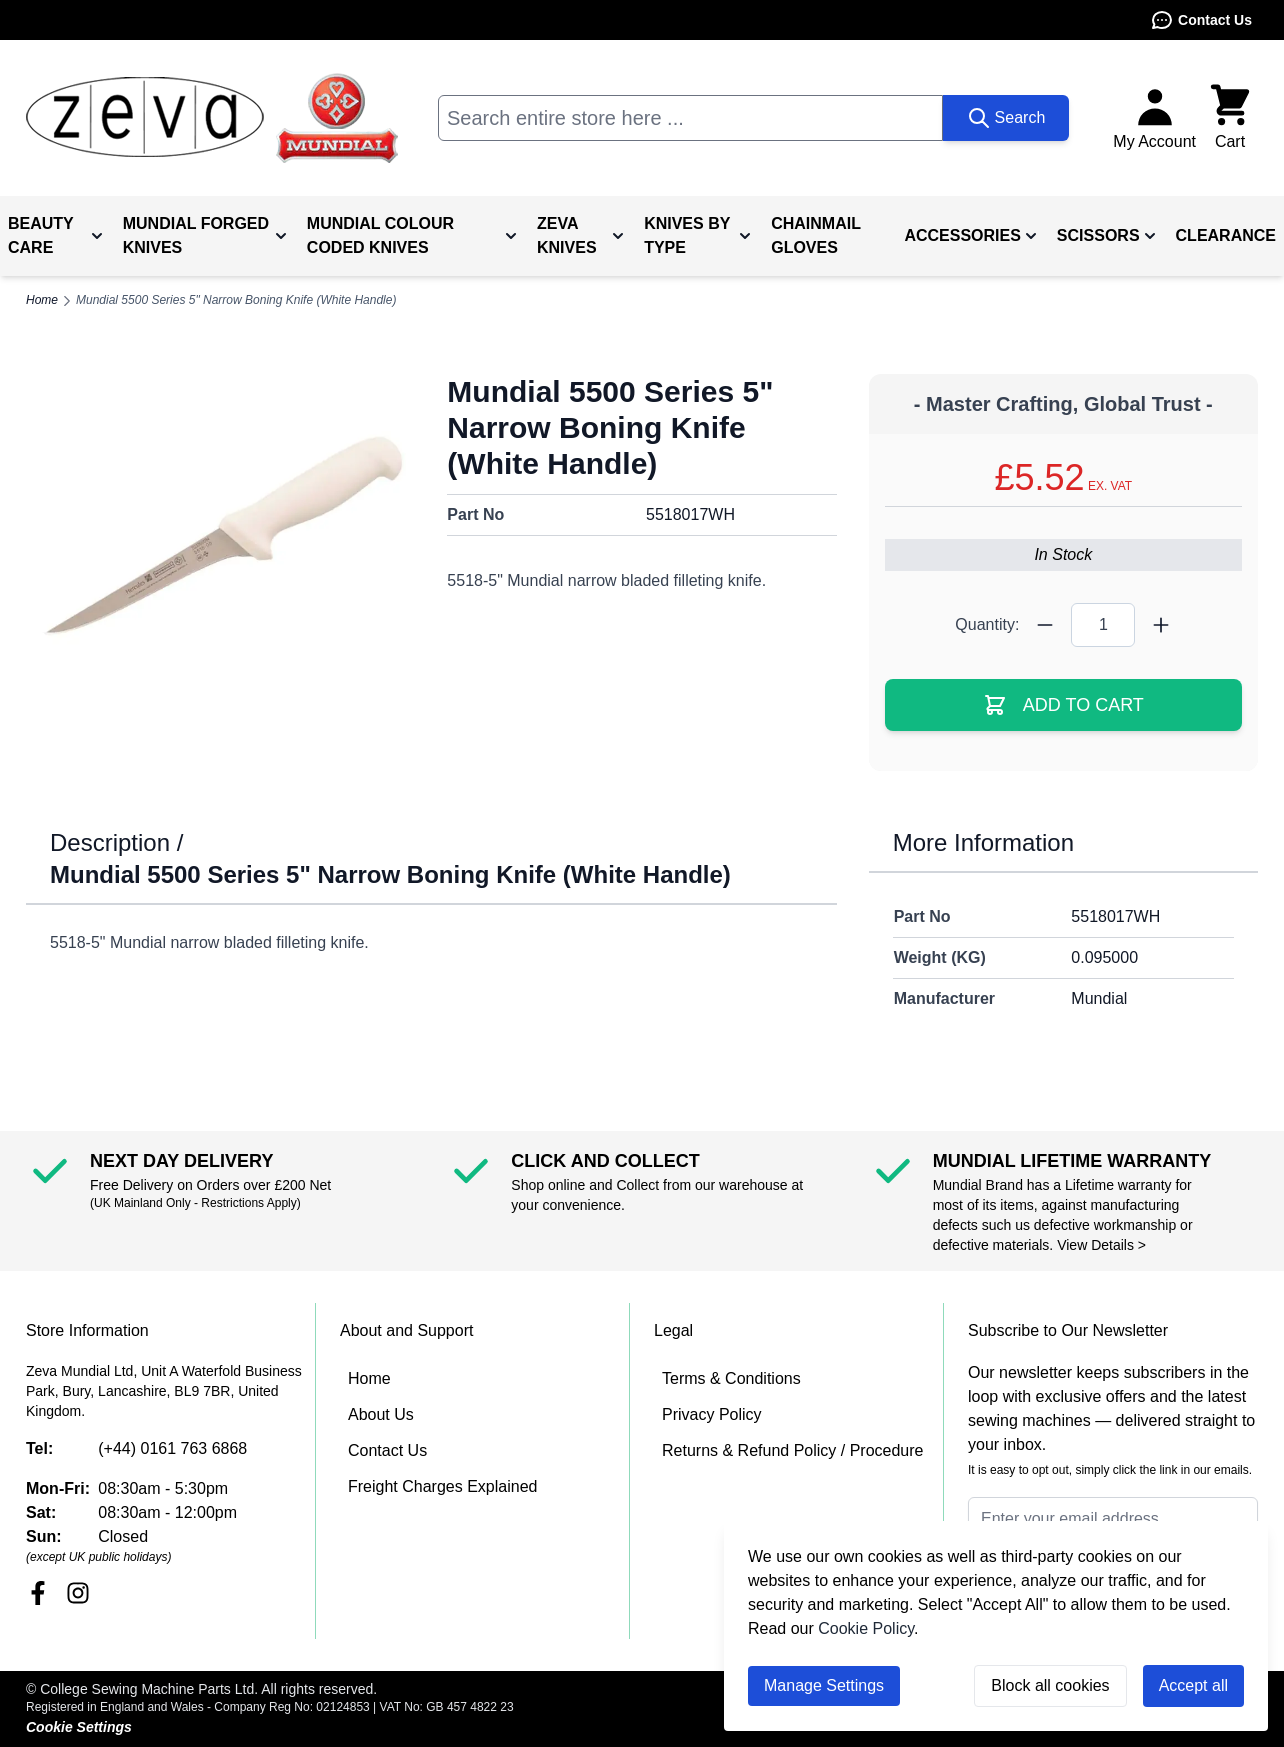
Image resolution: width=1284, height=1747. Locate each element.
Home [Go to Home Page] (42, 300)
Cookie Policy (866, 1628)
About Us (381, 1414)
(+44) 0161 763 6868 (172, 1448)
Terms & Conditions (731, 1378)
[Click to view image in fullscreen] (220, 536)
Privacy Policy (712, 1414)
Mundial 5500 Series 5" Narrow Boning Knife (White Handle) (236, 300)
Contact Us (1201, 20)
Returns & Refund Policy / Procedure (792, 1450)
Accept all (1193, 1685)
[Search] (1006, 118)
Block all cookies (1050, 1685)
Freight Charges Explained (442, 1486)
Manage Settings (824, 1685)
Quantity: (987, 624)
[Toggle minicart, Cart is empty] (1230, 118)
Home (369, 1378)
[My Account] (1154, 118)
